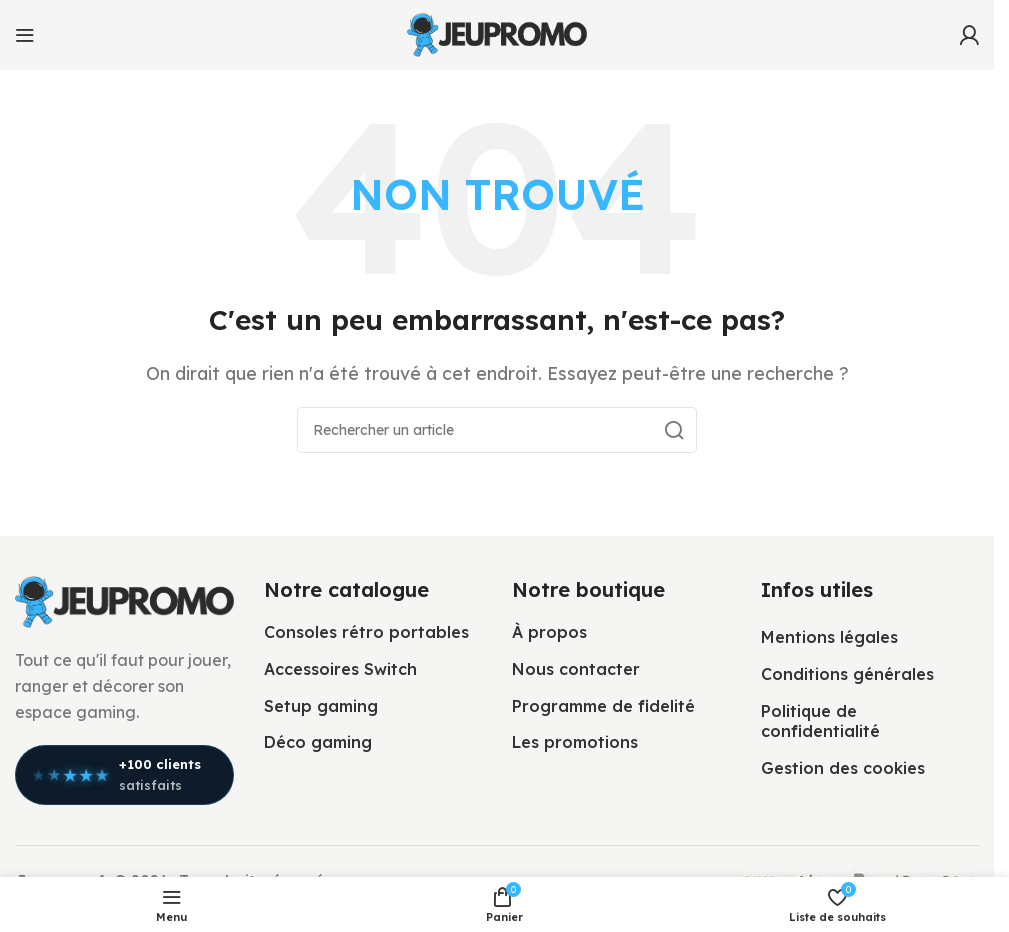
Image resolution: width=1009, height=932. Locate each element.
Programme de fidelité (603, 706)
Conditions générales (847, 674)
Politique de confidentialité (820, 721)
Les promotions (575, 742)
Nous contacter (576, 669)
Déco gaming (318, 742)
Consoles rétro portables (366, 632)
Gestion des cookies (843, 768)
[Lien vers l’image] (124, 600)
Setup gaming (321, 706)
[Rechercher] (497, 430)
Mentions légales (829, 637)
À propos (549, 632)
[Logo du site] (497, 33)
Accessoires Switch (340, 669)
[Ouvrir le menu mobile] (25, 35)
